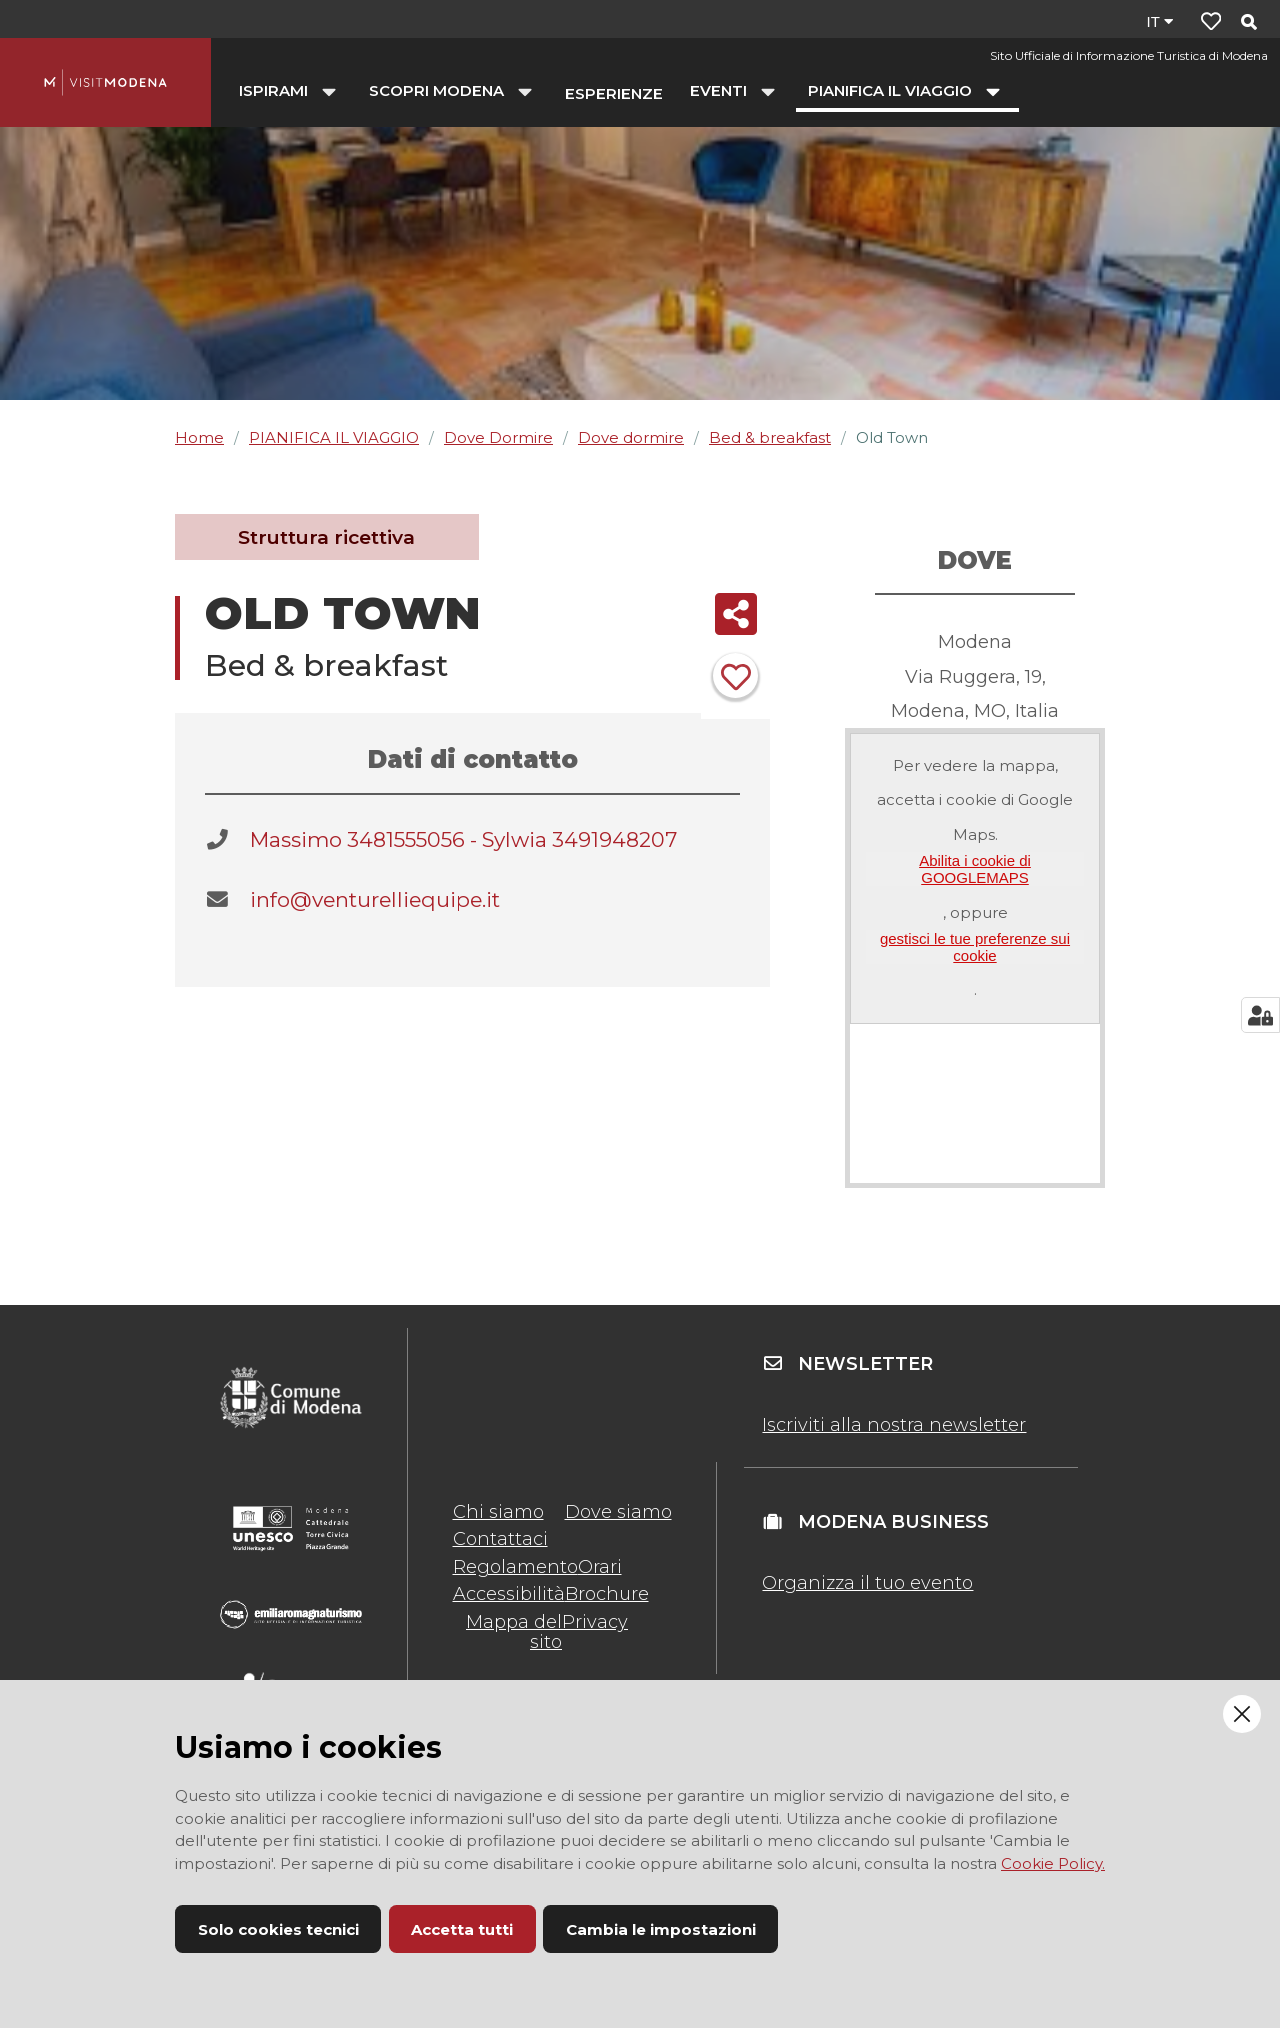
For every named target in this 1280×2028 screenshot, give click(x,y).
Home (199, 437)
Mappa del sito (514, 1632)
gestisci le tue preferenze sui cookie (975, 947)
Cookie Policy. (1053, 1863)
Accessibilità (509, 1594)
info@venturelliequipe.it (375, 899)
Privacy (595, 1622)
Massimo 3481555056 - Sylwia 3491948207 (463, 839)
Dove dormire (631, 437)
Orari (600, 1567)
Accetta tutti (462, 1929)
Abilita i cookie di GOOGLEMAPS (975, 869)
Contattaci (500, 1539)
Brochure (607, 1594)
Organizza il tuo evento (867, 1583)
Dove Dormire (498, 437)
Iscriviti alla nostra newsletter (894, 1425)
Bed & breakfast (770, 437)
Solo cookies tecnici (278, 1929)
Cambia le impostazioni (661, 1929)
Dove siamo (618, 1512)
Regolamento (515, 1567)
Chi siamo (498, 1512)
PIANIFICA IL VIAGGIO (334, 437)
